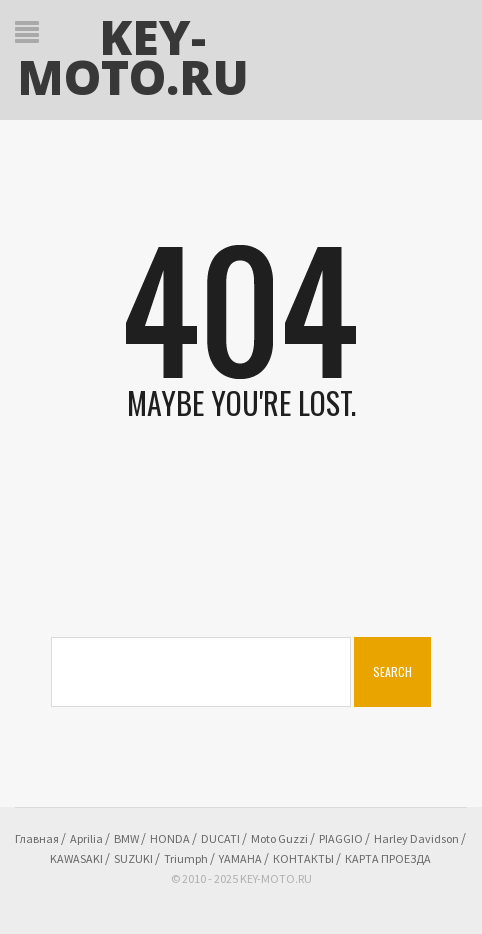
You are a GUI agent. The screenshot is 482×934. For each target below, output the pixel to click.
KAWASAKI (76, 858)
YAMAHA (240, 858)
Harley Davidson (416, 838)
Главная (37, 838)
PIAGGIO (341, 838)
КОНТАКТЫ (303, 858)
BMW (126, 838)
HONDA (170, 838)
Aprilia (86, 838)
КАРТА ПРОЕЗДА (388, 858)
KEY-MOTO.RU (133, 56)
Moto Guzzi (279, 838)
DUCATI (220, 838)
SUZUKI (133, 858)
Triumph (186, 858)
